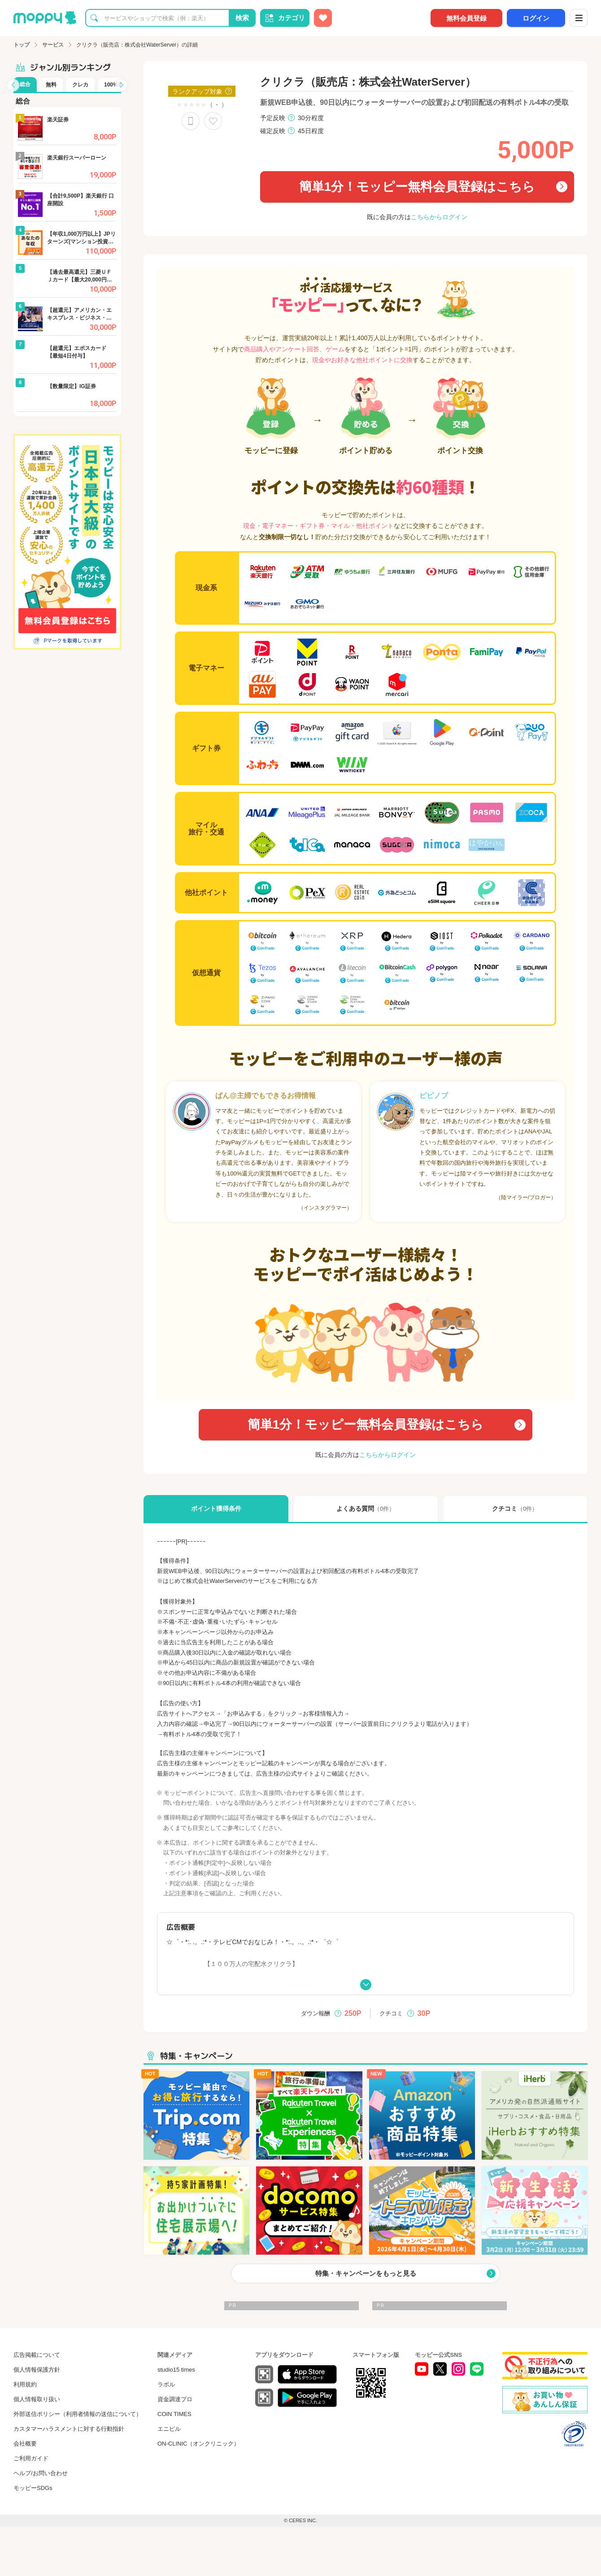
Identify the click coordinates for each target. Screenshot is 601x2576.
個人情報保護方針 (36, 2369)
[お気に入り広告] (323, 18)
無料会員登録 (466, 18)
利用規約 (25, 2384)
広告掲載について (36, 2354)
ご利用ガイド (30, 2458)
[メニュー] (579, 18)
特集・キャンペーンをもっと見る (365, 2273)
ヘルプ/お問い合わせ (40, 2473)
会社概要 (25, 2443)
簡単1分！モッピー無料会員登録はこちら (407, 187)
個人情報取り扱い (36, 2399)
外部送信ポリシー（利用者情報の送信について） (77, 2414)
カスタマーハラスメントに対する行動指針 (68, 2428)
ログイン (536, 18)
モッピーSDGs (32, 2488)
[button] (13, 85)
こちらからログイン (439, 216)
